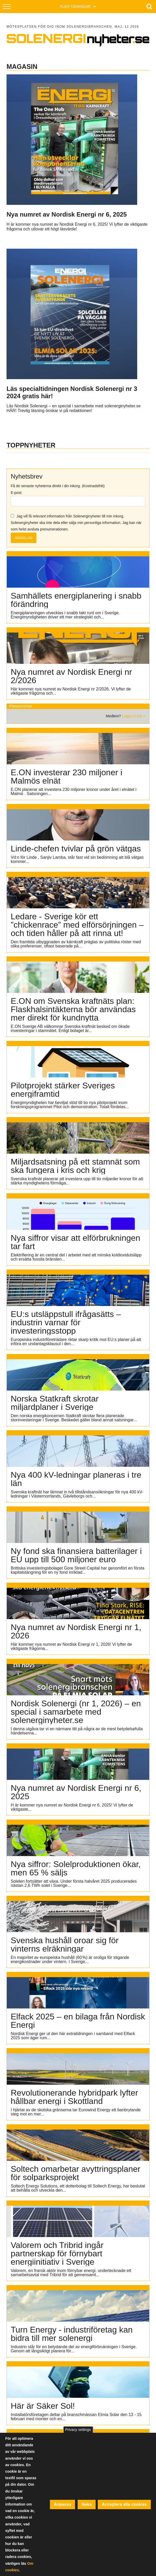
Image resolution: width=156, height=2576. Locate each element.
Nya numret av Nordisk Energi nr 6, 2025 (67, 214)
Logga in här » (133, 716)
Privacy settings (78, 2430)
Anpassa (62, 2504)
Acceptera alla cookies (124, 2504)
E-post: (16, 493)
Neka (86, 2504)
